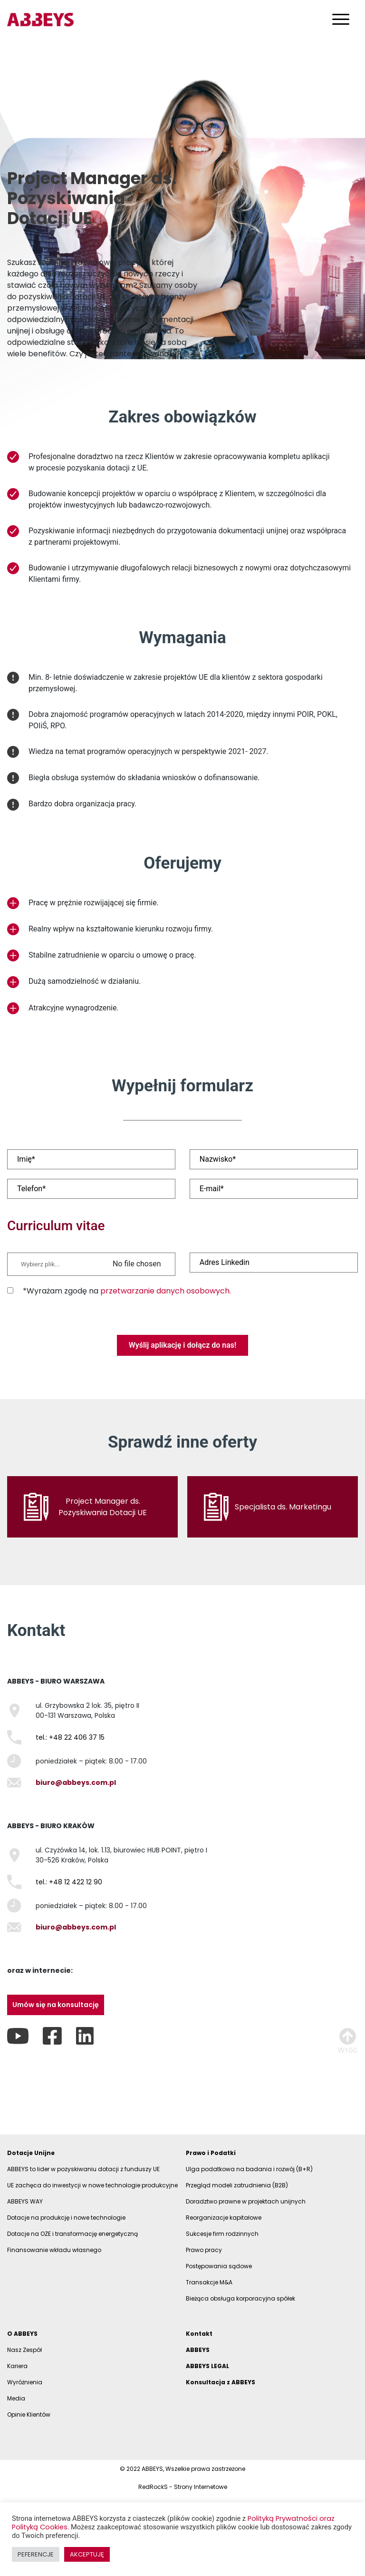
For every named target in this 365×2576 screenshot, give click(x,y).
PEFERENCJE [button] (36, 2554)
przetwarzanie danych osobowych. (165, 1290)
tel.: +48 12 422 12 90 (69, 1882)
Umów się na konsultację (55, 2004)
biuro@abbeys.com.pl (76, 1782)
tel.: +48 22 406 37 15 (70, 1737)
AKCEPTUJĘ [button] (87, 2554)
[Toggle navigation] (340, 18)
